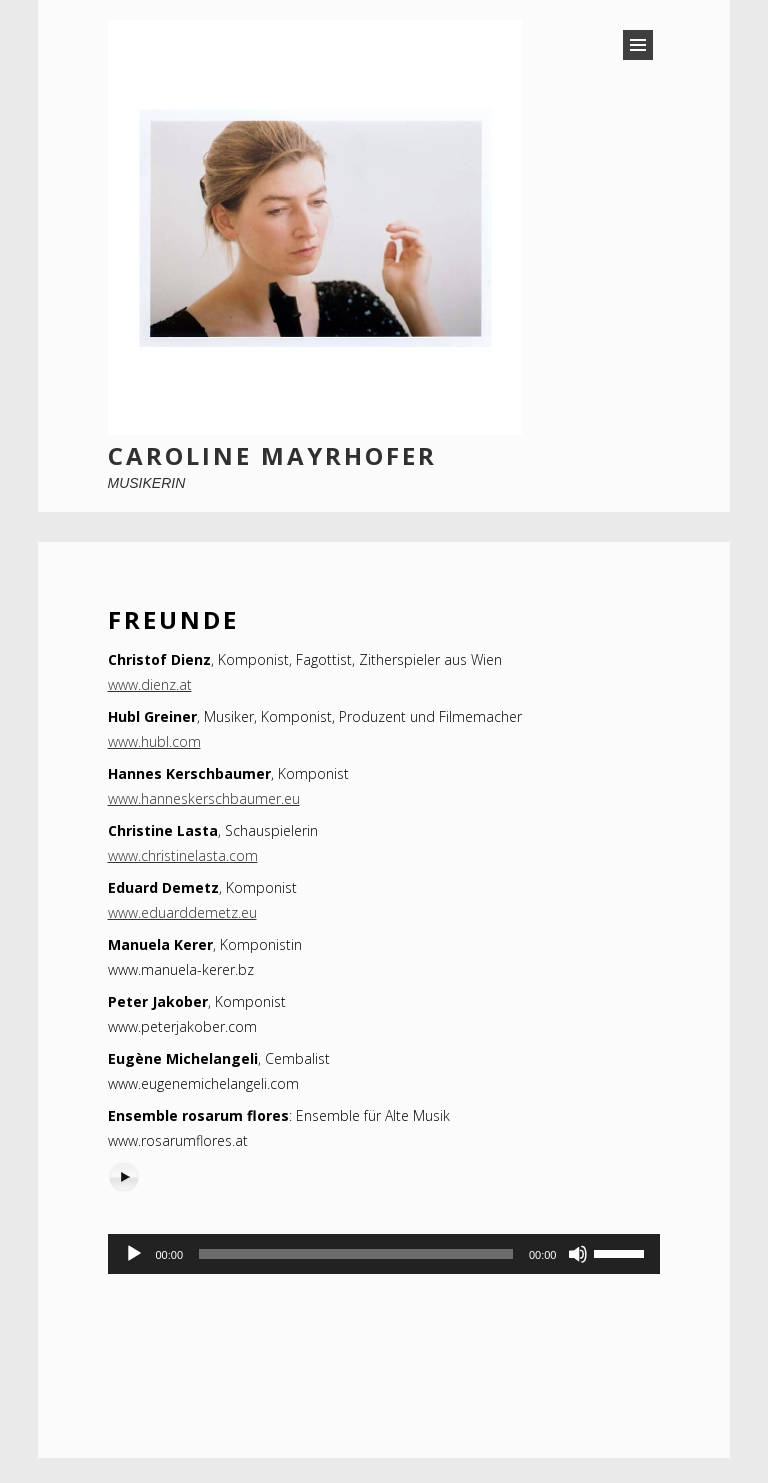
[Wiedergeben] (134, 1254)
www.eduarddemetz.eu (182, 912)
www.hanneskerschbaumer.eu (204, 798)
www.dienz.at (150, 684)
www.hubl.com (154, 741)
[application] (384, 1254)
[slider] (356, 1254)
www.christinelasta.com (183, 855)
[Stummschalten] (578, 1254)
